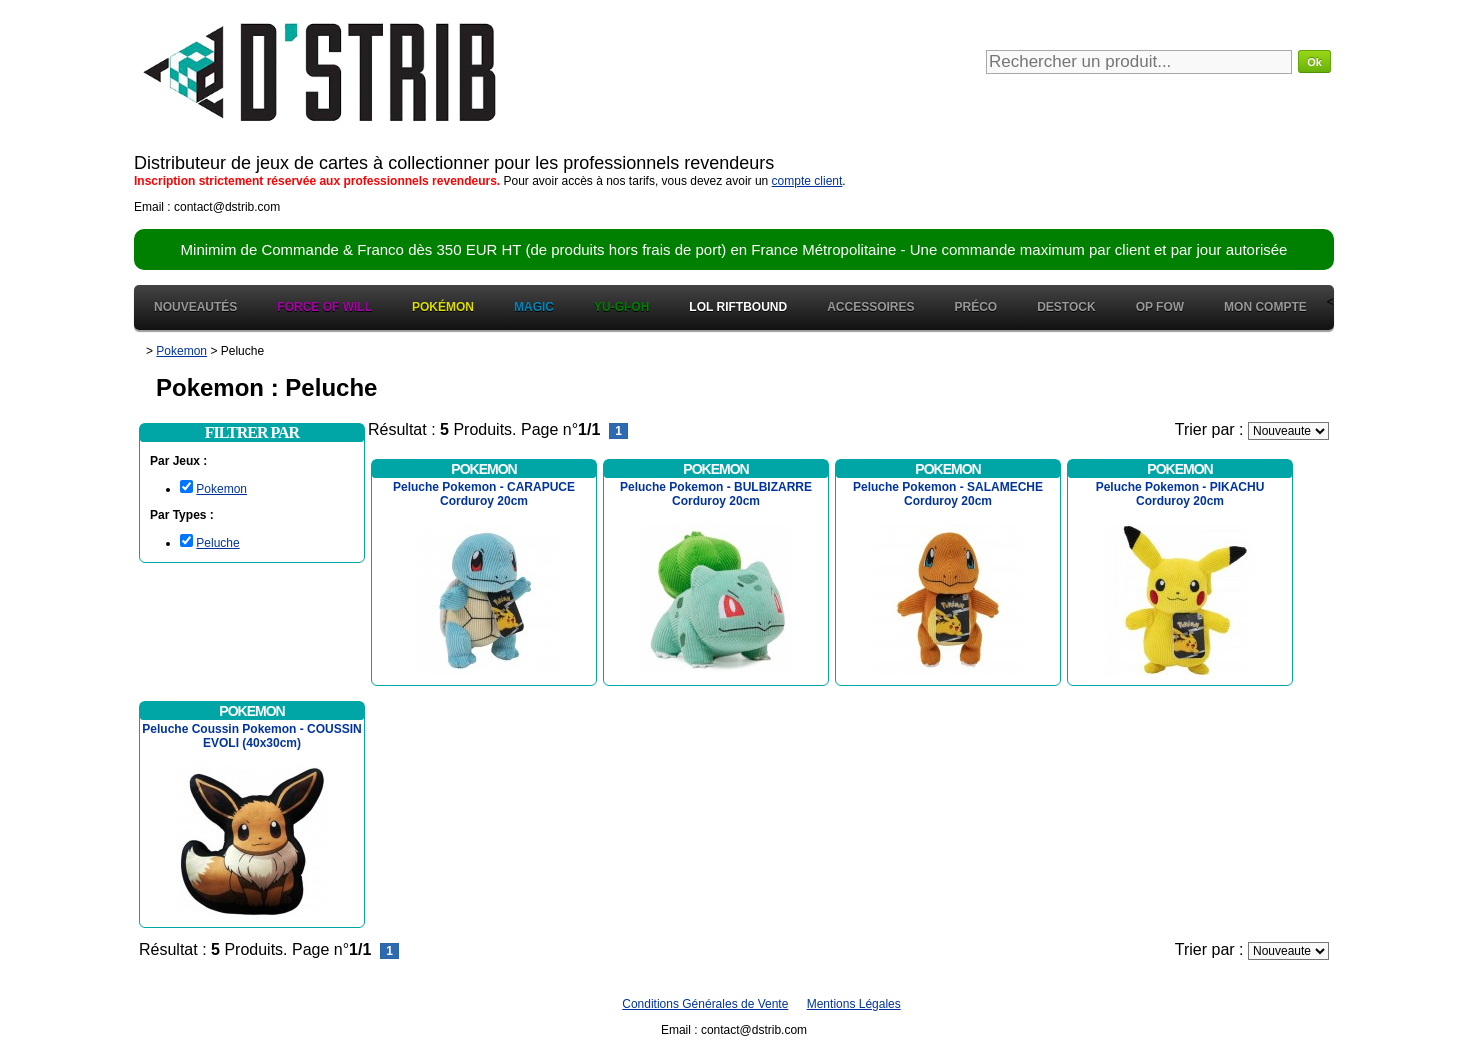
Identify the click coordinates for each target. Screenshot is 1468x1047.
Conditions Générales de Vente (705, 1004)
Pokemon (221, 489)
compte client (807, 181)
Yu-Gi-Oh (621, 307)
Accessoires (870, 307)
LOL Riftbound (738, 307)
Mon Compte (1265, 307)
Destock (1066, 307)
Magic (534, 307)
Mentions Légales (854, 1004)
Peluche (217, 543)
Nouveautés (195, 307)
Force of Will (324, 307)
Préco (976, 307)
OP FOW (1160, 307)
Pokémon (443, 307)
